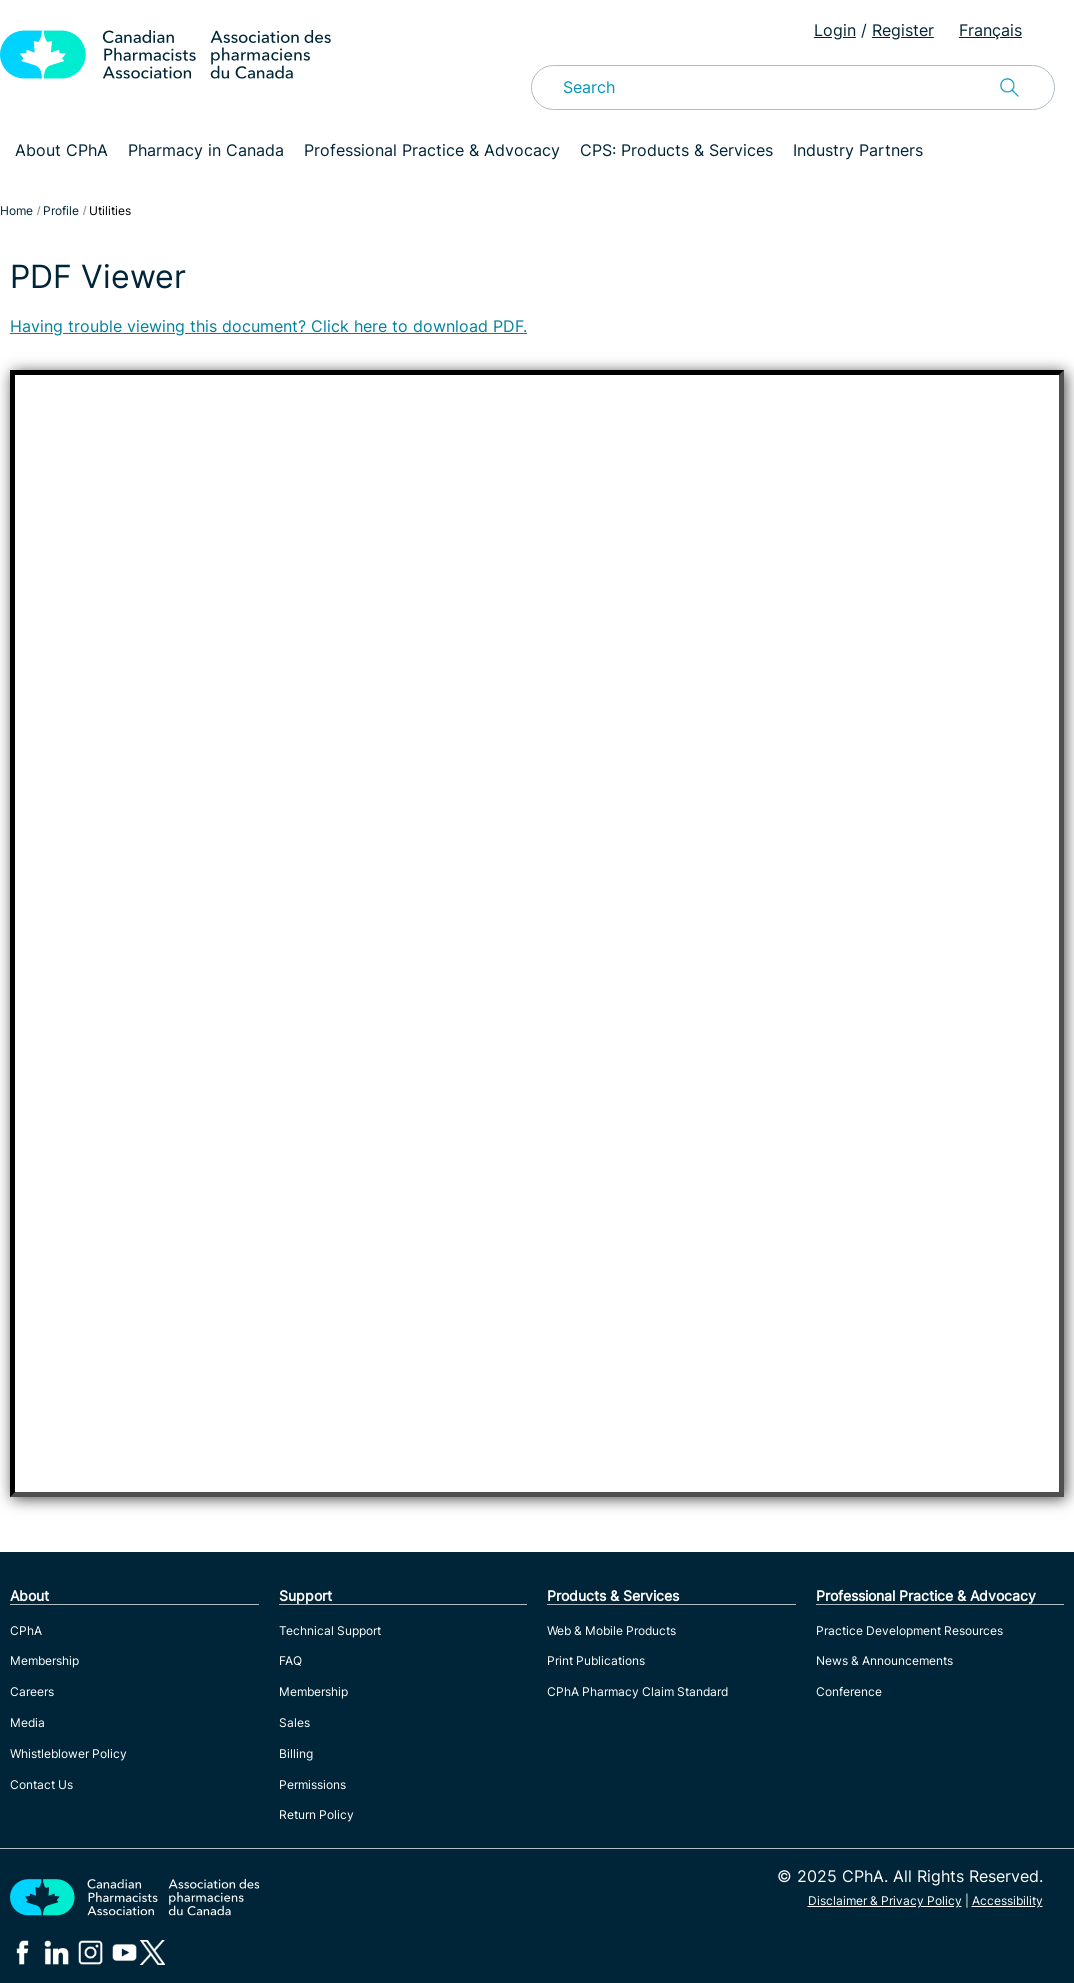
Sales (294, 1722)
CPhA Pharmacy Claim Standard (637, 1691)
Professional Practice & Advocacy (432, 150)
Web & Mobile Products (611, 1630)
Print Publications (596, 1660)
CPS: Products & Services (676, 150)
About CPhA (61, 150)
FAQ (290, 1660)
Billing (296, 1753)
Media (27, 1722)
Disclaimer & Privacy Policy (885, 1900)
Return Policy (316, 1814)
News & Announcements (884, 1660)
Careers (32, 1691)
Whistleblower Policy (68, 1753)
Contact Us (41, 1784)
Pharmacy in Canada (206, 150)
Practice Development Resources (909, 1630)
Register (903, 30)
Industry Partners (858, 150)
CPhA (26, 1630)
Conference (849, 1691)
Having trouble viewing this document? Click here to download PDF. (268, 326)
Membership (44, 1660)
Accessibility (1007, 1900)
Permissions (312, 1784)
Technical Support (330, 1630)
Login (835, 30)
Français (990, 30)
